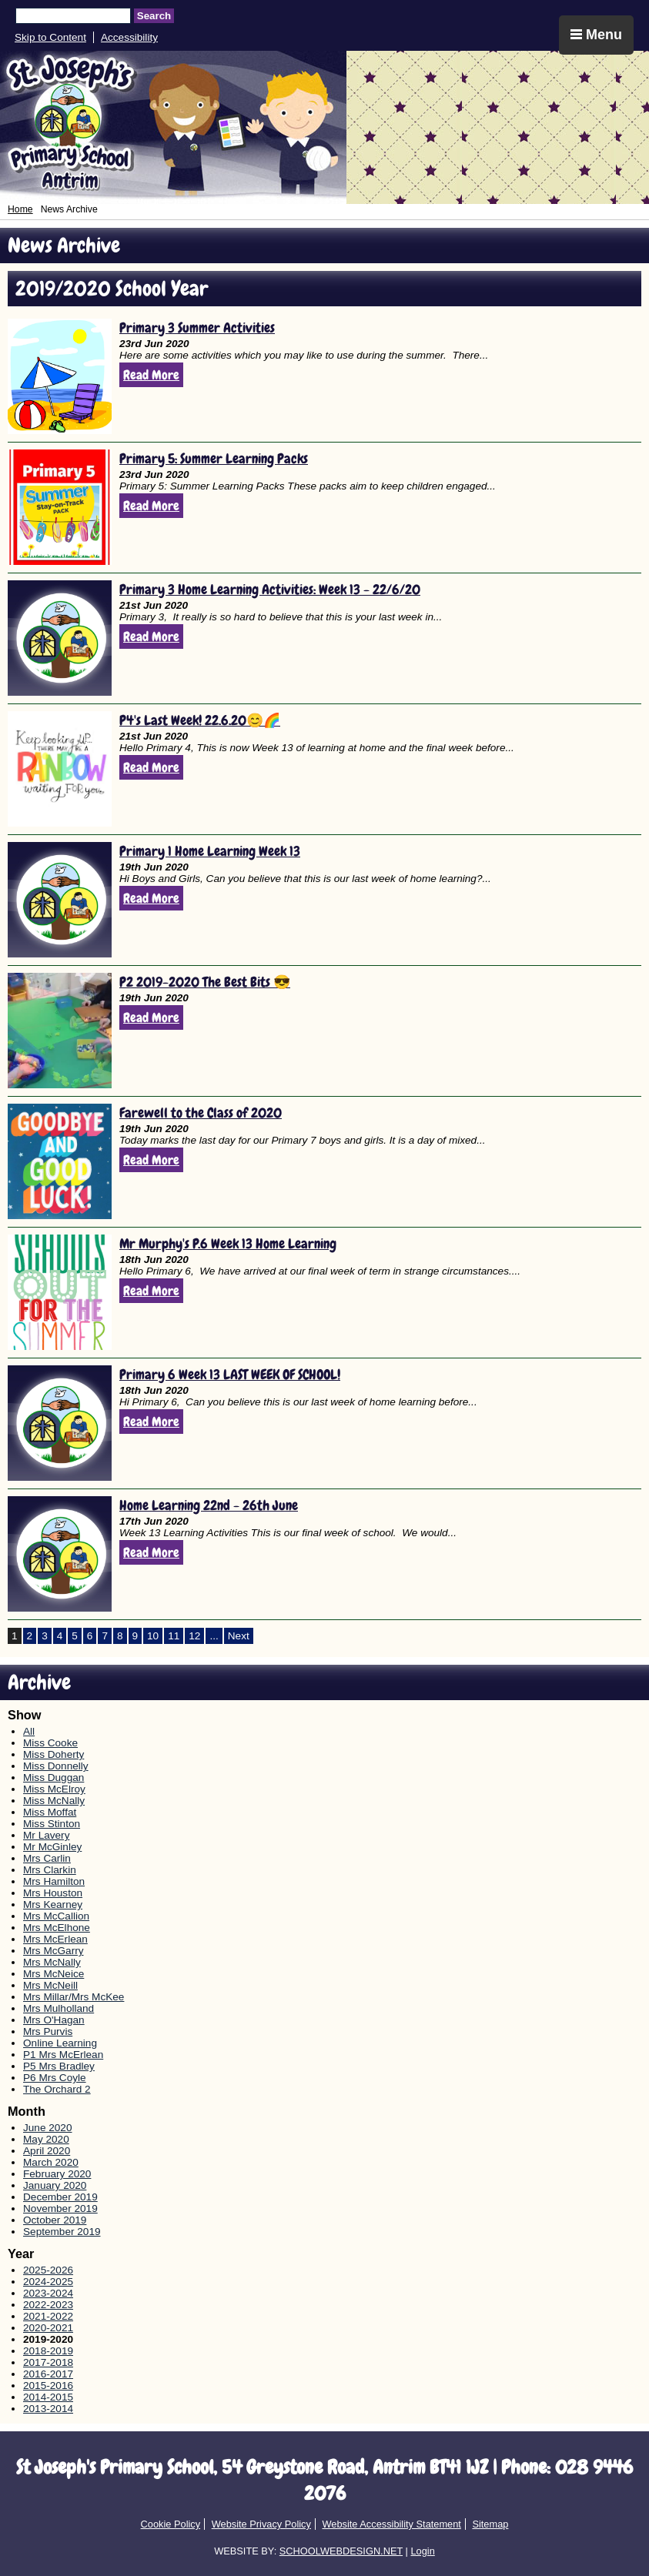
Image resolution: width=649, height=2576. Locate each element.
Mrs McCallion (56, 1916)
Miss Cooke (50, 1743)
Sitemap (490, 2524)
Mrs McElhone (56, 1927)
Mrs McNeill (50, 1985)
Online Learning (60, 2043)
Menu (596, 34)
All (29, 1731)
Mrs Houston (52, 1893)
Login (422, 2551)
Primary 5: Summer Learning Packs (213, 458)
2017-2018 (48, 2362)
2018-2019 (48, 2351)
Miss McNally (54, 1800)
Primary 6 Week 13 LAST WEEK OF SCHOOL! (229, 1374)
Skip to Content (50, 37)
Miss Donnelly (56, 1766)
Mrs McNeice (53, 1974)
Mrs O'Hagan (54, 2020)
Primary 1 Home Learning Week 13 (209, 851)
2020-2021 (48, 2328)
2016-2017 (48, 2374)
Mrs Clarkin (49, 1870)
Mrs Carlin (47, 1858)
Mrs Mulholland (58, 2008)
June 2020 (47, 2127)
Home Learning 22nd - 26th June (208, 1505)
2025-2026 (48, 2270)
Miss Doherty (53, 1754)
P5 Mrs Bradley (59, 2066)
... (213, 1636)
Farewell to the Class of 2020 (200, 1112)
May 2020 (46, 2139)
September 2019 (62, 2231)
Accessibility (129, 37)
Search (154, 16)
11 (173, 1636)
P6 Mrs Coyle (54, 2077)
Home (20, 209)
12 (194, 1636)
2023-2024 (48, 2293)
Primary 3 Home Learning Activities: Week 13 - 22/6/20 (269, 589)
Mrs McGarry (53, 1950)
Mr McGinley (52, 1847)
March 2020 (51, 2162)
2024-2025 (48, 2281)
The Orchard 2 (57, 2089)
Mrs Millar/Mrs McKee (73, 1997)
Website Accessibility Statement (391, 2524)
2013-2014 (48, 2408)
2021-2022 (48, 2316)
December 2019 (60, 2197)
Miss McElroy (54, 1789)
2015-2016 (48, 2385)
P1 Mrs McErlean (63, 2054)
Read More (151, 374)
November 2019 (60, 2208)
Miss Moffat (49, 1812)
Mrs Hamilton (54, 1881)
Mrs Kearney (52, 1904)
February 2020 (57, 2174)
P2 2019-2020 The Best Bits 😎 (204, 982)
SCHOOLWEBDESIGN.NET (341, 2551)
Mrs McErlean (55, 1939)
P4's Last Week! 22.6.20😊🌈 (199, 720)
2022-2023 (48, 2304)
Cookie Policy (171, 2524)
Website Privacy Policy (261, 2524)
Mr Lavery (46, 1835)
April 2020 (46, 2151)
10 (153, 1636)
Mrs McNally (52, 1962)
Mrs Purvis (47, 2031)
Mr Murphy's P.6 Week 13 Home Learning (227, 1243)
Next (238, 1636)
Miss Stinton (51, 1823)
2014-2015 (48, 2397)
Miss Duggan (53, 1777)
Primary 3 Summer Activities (197, 327)
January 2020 (54, 2185)
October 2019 (54, 2220)
